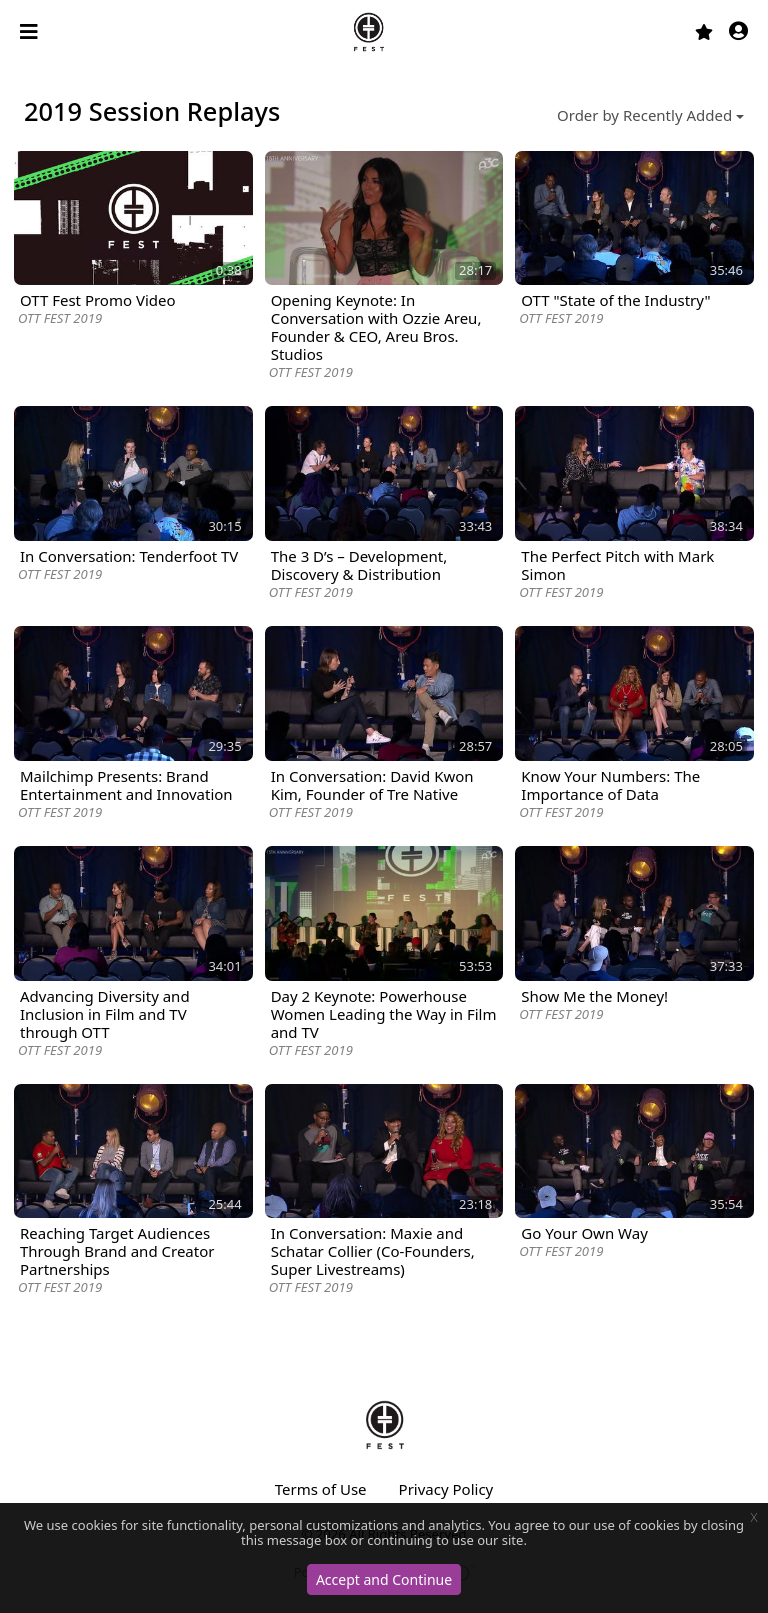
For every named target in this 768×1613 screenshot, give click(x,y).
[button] (738, 32)
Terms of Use (321, 1489)
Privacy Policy (446, 1489)
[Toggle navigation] (31, 32)
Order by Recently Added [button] (644, 115)
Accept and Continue (384, 1579)
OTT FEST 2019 (60, 318)
